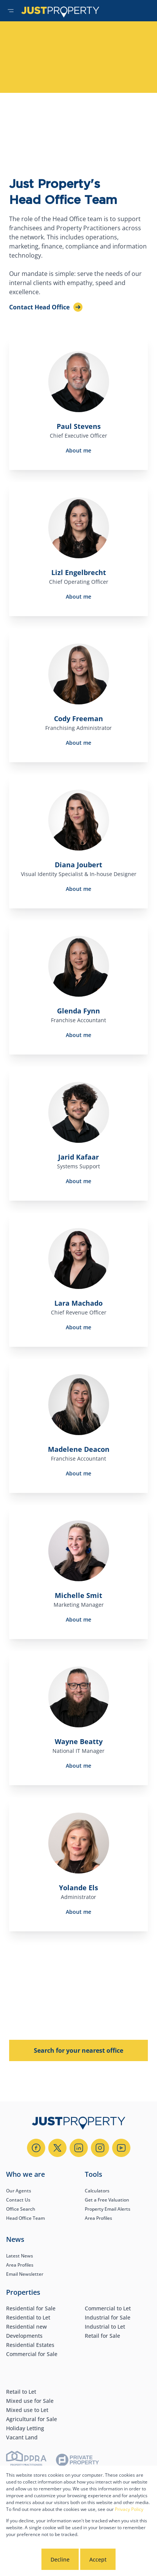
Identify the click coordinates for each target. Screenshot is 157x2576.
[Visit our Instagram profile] (100, 2148)
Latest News (19, 2256)
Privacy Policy (129, 2509)
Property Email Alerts (107, 2209)
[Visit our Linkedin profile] (79, 2148)
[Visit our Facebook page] (36, 2148)
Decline (60, 2559)
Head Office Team (25, 2218)
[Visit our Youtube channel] (121, 2148)
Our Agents (18, 2190)
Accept (97, 2559)
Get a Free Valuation (107, 2200)
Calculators (97, 2190)
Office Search (20, 2209)
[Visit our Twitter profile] (57, 2148)
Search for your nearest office (78, 2050)
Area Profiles (98, 2218)
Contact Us (18, 2200)
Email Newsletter (24, 2274)
